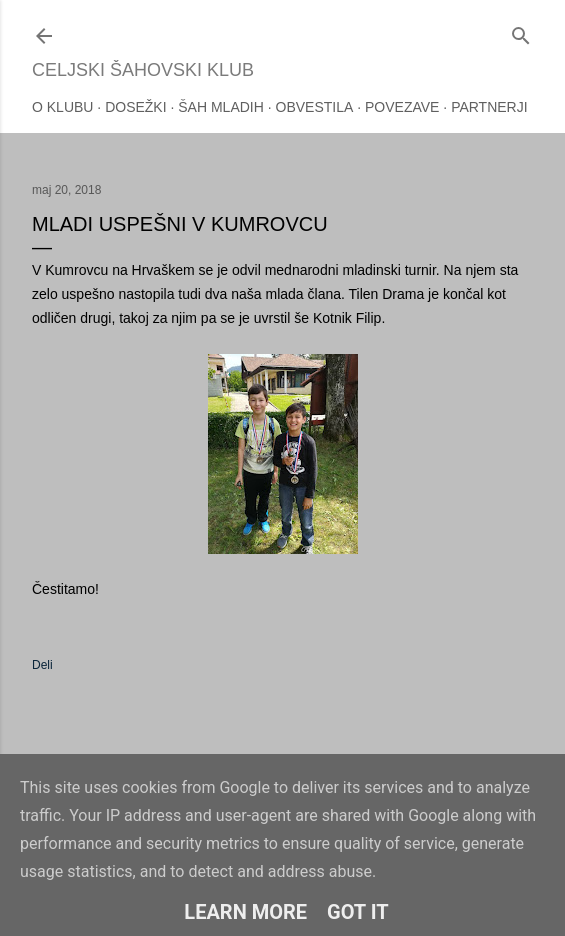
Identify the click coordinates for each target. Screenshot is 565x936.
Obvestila (315, 107)
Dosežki (135, 107)
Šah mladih (221, 107)
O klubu (62, 107)
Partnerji (489, 107)
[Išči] (521, 31)
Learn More (245, 912)
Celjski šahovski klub (143, 70)
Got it (358, 912)
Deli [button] (42, 665)
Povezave (402, 107)
